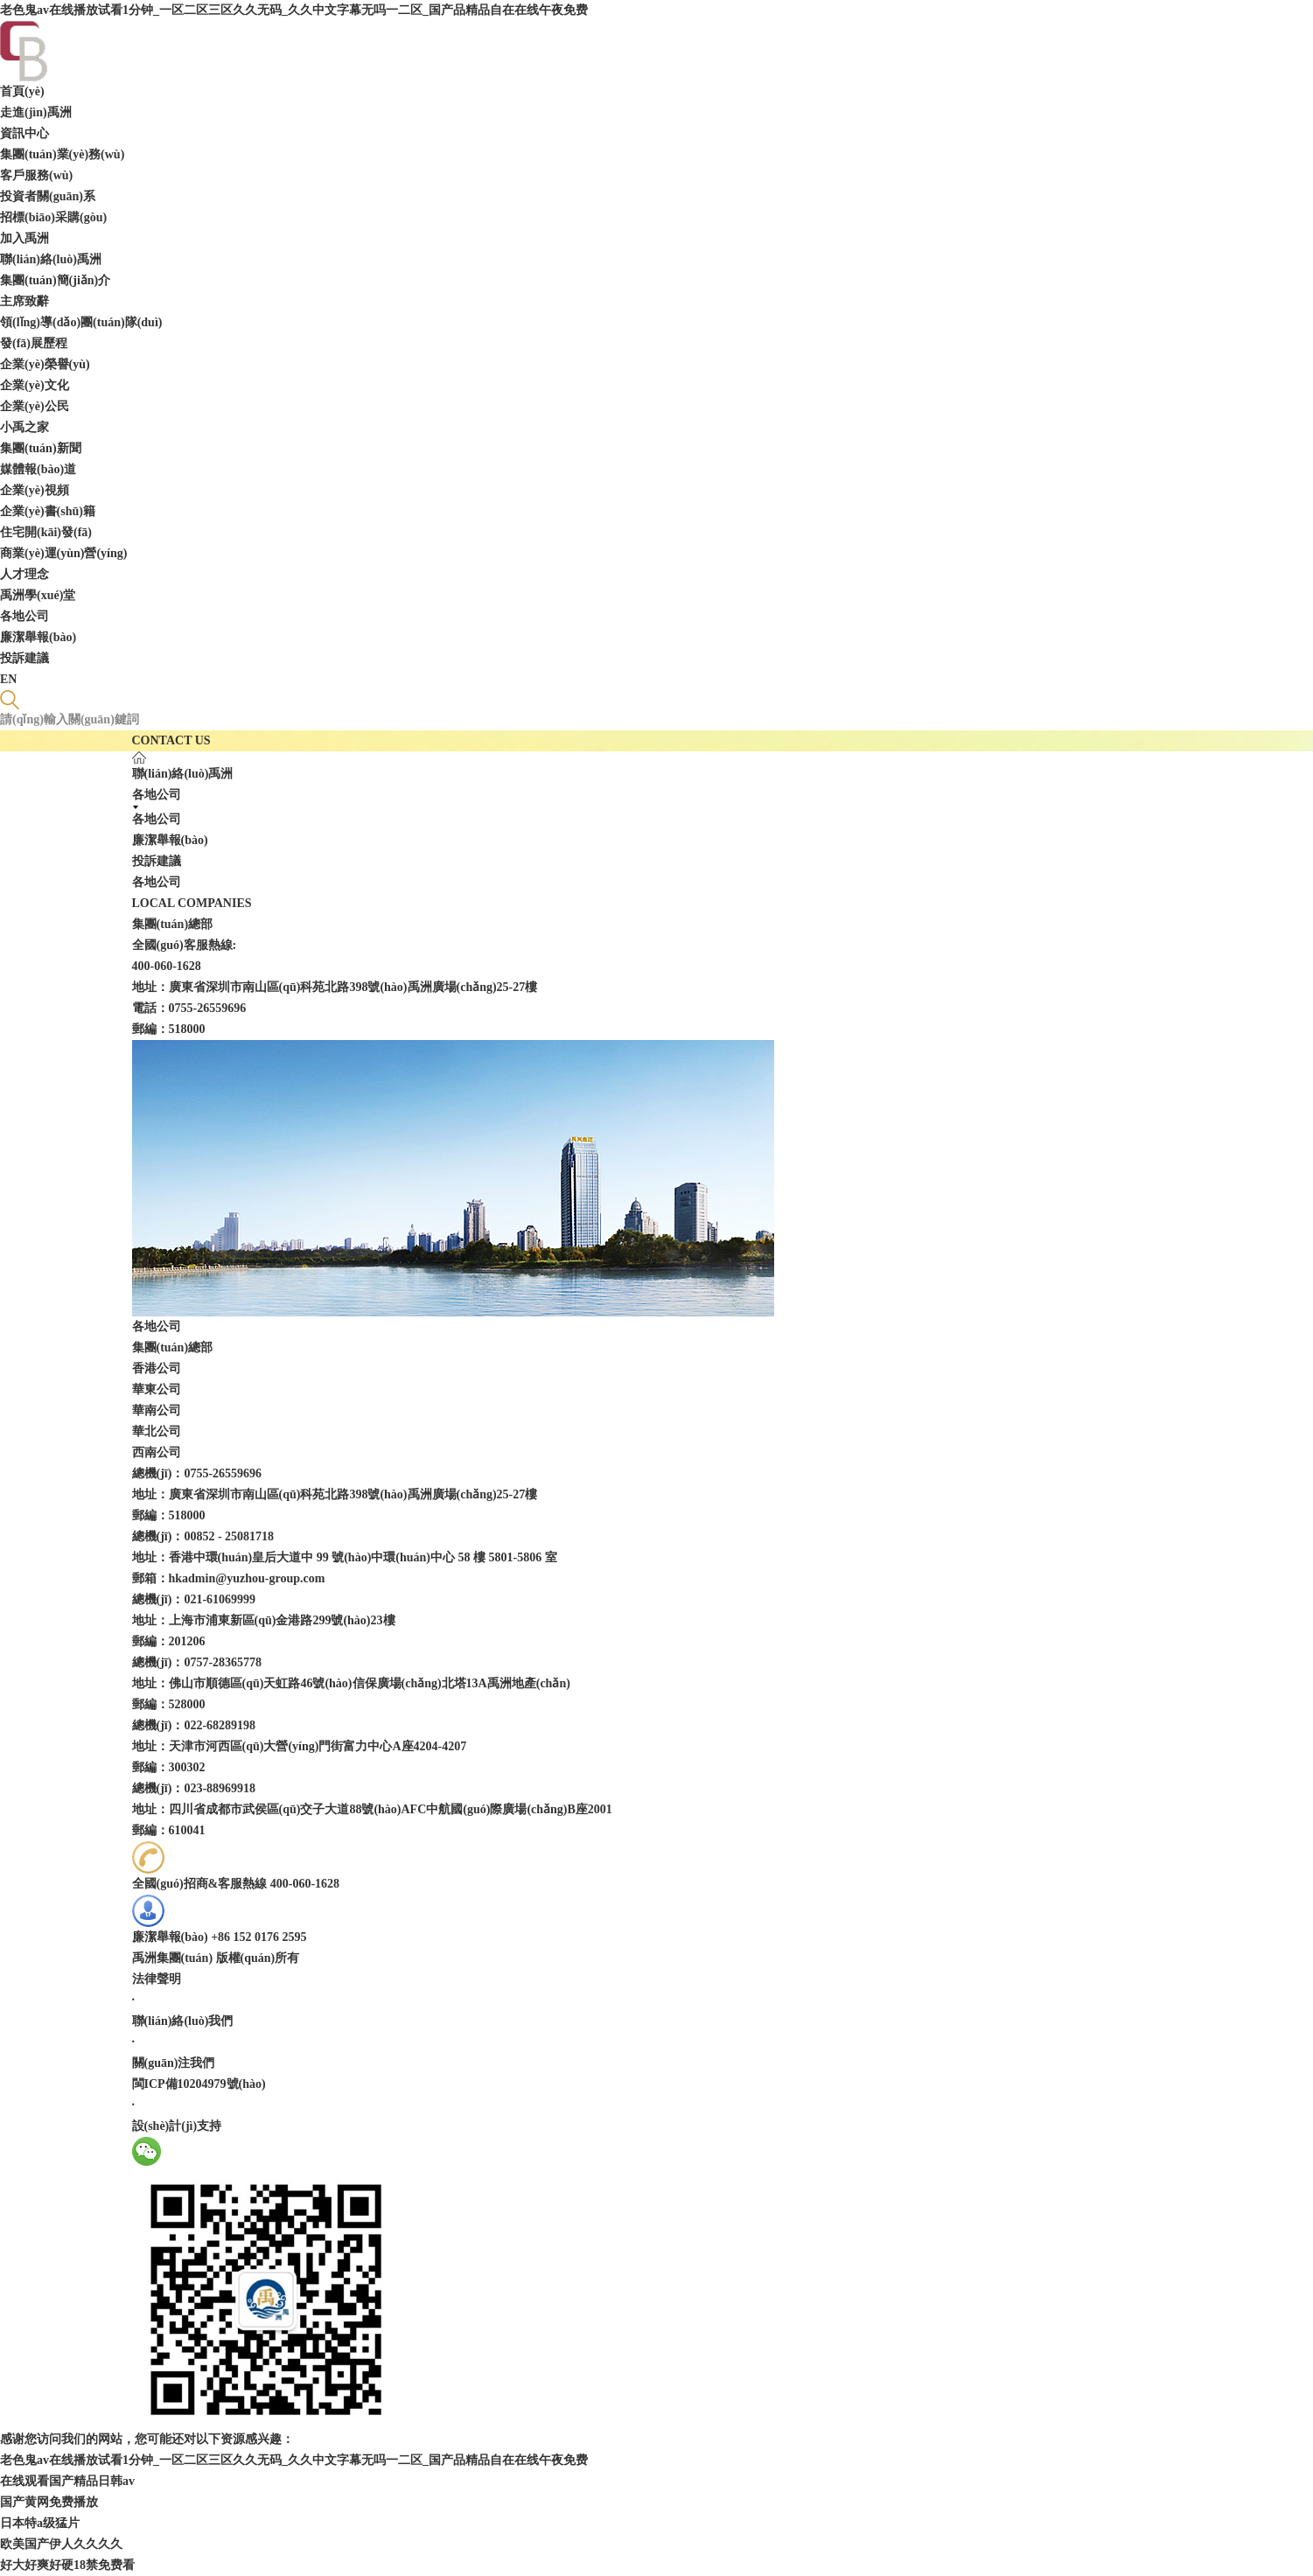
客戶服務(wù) (36, 175)
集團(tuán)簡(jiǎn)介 (55, 280)
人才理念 (24, 574)
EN (8, 679)
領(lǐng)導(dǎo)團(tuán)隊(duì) (81, 322)
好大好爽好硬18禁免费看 (67, 2565)
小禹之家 (24, 427)
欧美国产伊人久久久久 (61, 2544)
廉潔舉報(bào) (38, 637)
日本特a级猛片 (40, 2523)
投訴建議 (24, 658)
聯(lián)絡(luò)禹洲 (50, 259)
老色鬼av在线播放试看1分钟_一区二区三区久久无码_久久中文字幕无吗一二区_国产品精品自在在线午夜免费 (294, 10)
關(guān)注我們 (173, 2063)
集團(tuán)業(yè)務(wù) (62, 154)
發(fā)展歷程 (33, 343)
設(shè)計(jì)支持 (177, 2126)
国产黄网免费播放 (49, 2502)
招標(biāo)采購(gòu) (53, 217)
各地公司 (24, 616)
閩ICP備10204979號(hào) (199, 2084)
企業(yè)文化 (34, 385)
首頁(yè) (22, 91)
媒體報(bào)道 (38, 469)
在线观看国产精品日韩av (67, 2481)
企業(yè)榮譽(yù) (45, 364)
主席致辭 (24, 301)
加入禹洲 (24, 238)
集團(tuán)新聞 (40, 448)
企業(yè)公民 (34, 406)
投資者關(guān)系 (47, 196)
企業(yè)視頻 (34, 490)
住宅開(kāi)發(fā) (46, 532)
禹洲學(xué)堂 (37, 595)
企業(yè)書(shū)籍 (47, 511)
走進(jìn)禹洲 (36, 112)
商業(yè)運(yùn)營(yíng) (63, 553)
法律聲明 (156, 1979)
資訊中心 (24, 133)
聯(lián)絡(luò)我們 (183, 2021)
